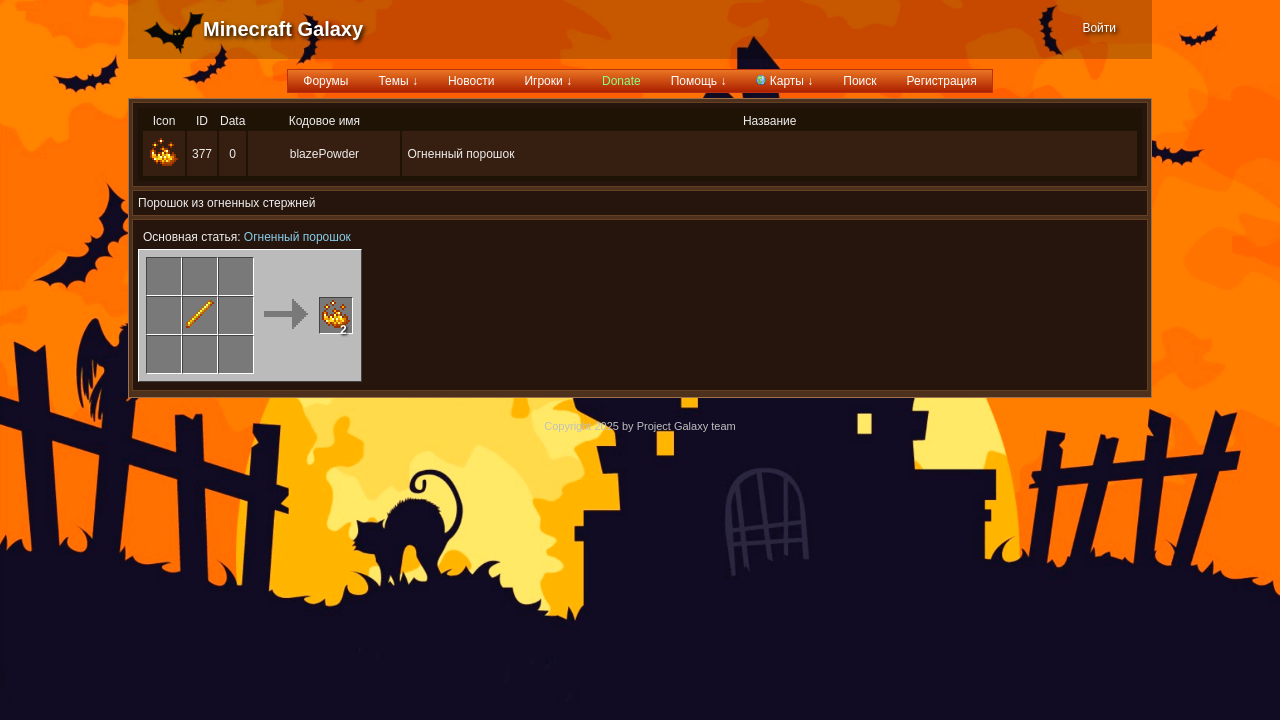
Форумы (325, 81)
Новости (471, 81)
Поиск (859, 81)
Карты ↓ (784, 81)
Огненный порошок (297, 237)
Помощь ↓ (699, 81)
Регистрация (942, 81)
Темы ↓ (398, 81)
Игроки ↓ (548, 81)
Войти (1099, 28)
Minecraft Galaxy (283, 29)
